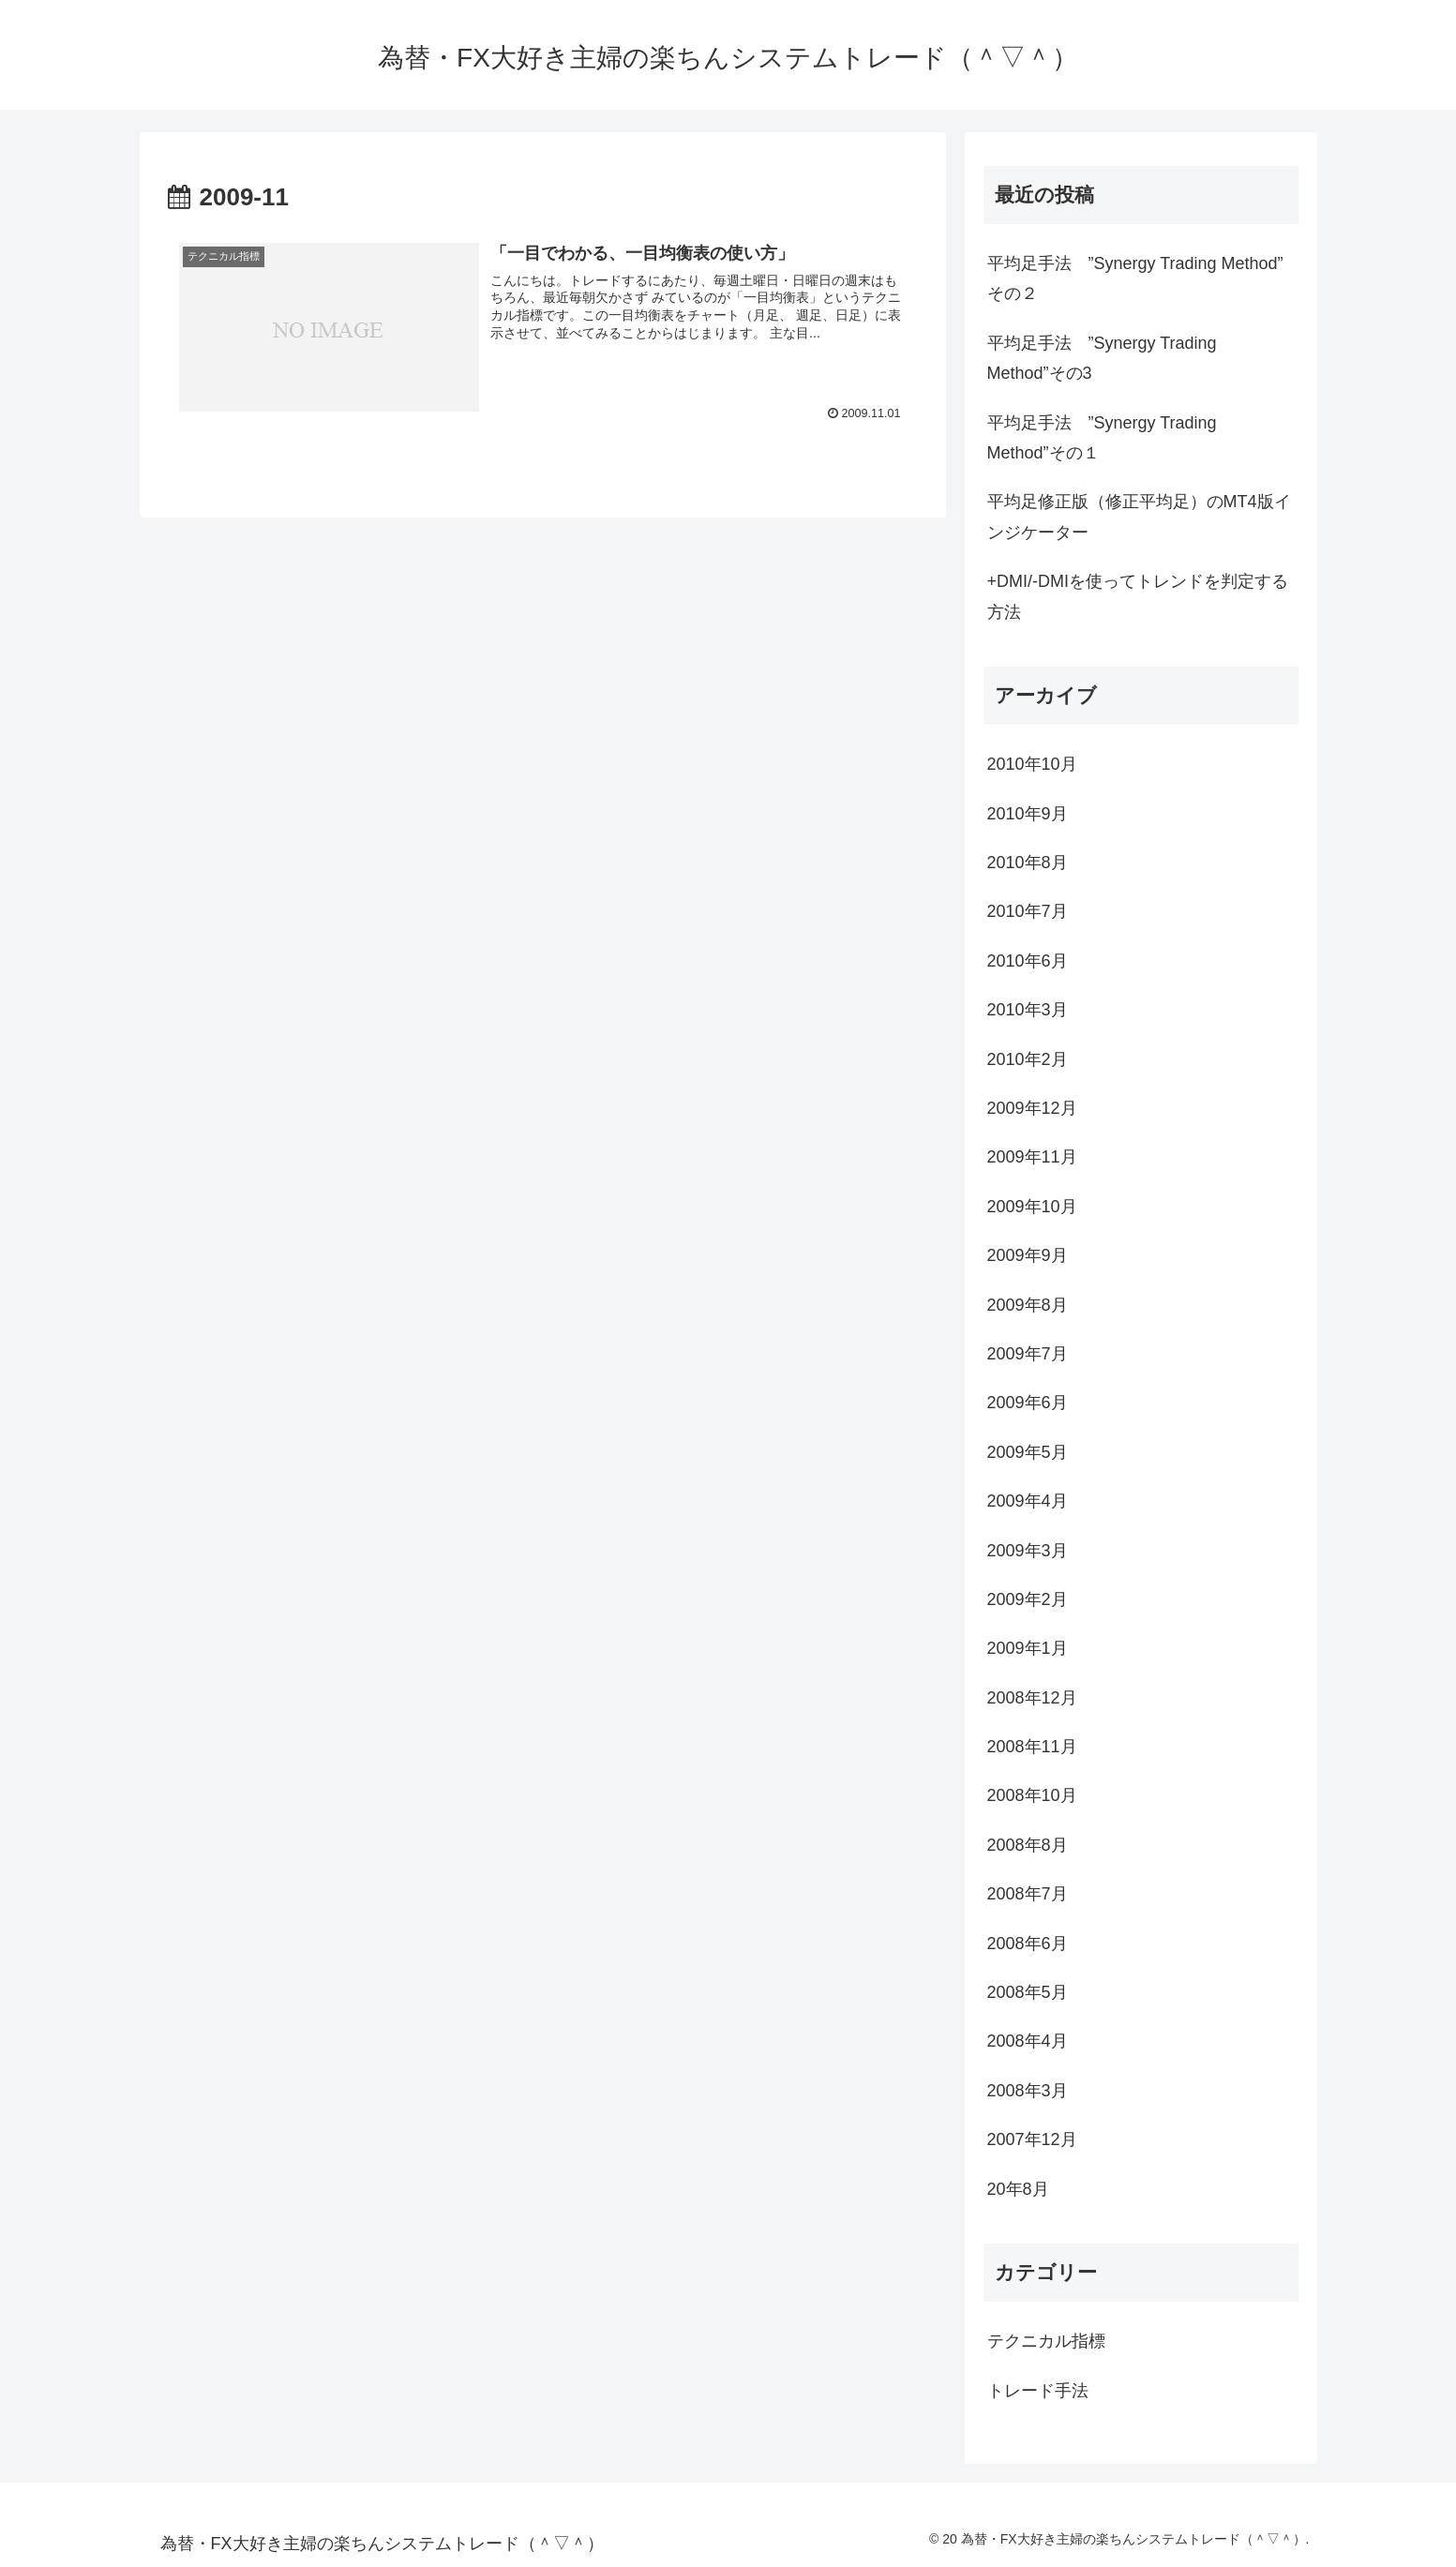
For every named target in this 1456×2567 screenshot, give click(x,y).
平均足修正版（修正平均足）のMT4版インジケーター (1139, 516)
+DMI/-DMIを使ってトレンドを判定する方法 (1138, 596)
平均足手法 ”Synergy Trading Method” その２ (1135, 278)
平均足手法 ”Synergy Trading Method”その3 (1102, 358)
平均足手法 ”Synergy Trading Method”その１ (1102, 437)
